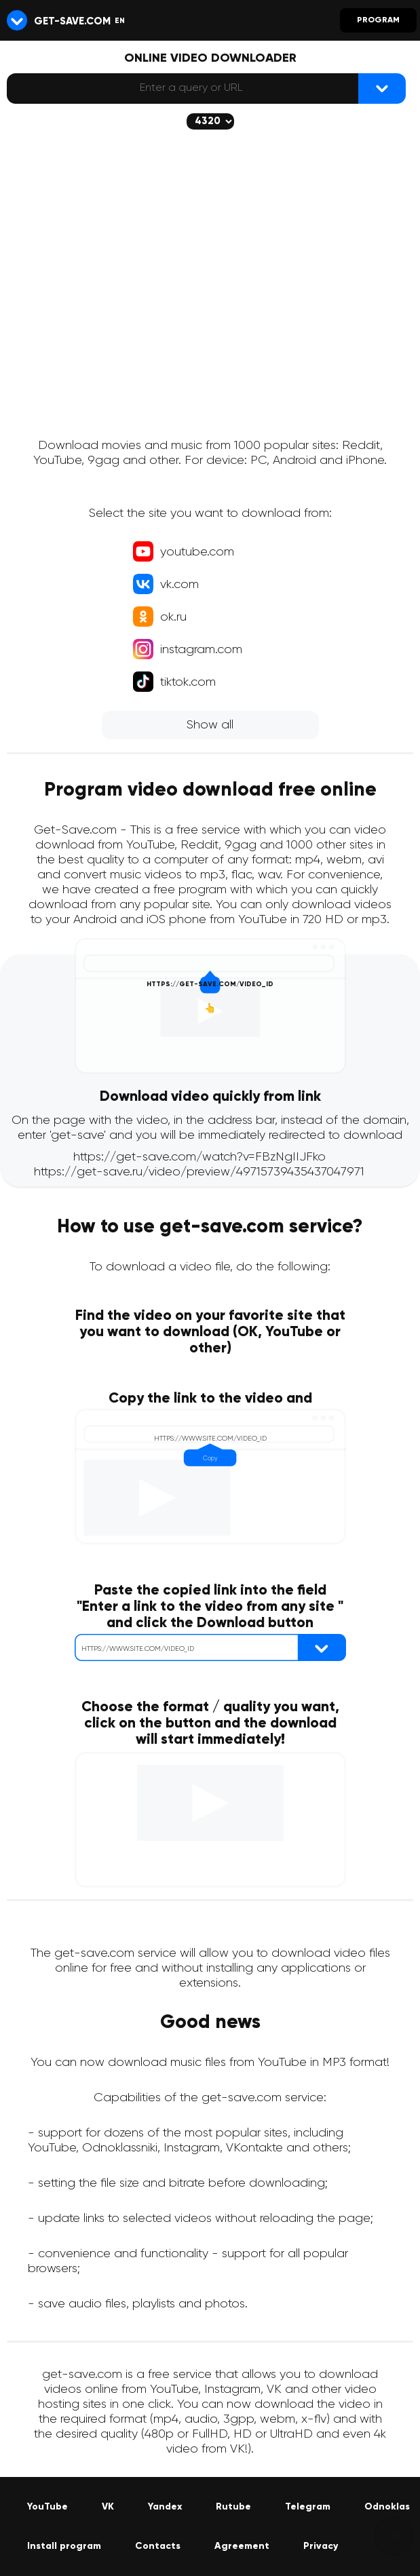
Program (378, 20)
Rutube (233, 2507)
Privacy (320, 2546)
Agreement (241, 2546)
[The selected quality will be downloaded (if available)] (210, 121)
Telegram (307, 2507)
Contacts (157, 2546)
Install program (64, 2546)
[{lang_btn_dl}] (382, 88)
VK (108, 2507)
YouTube (47, 2507)
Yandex (165, 2507)
